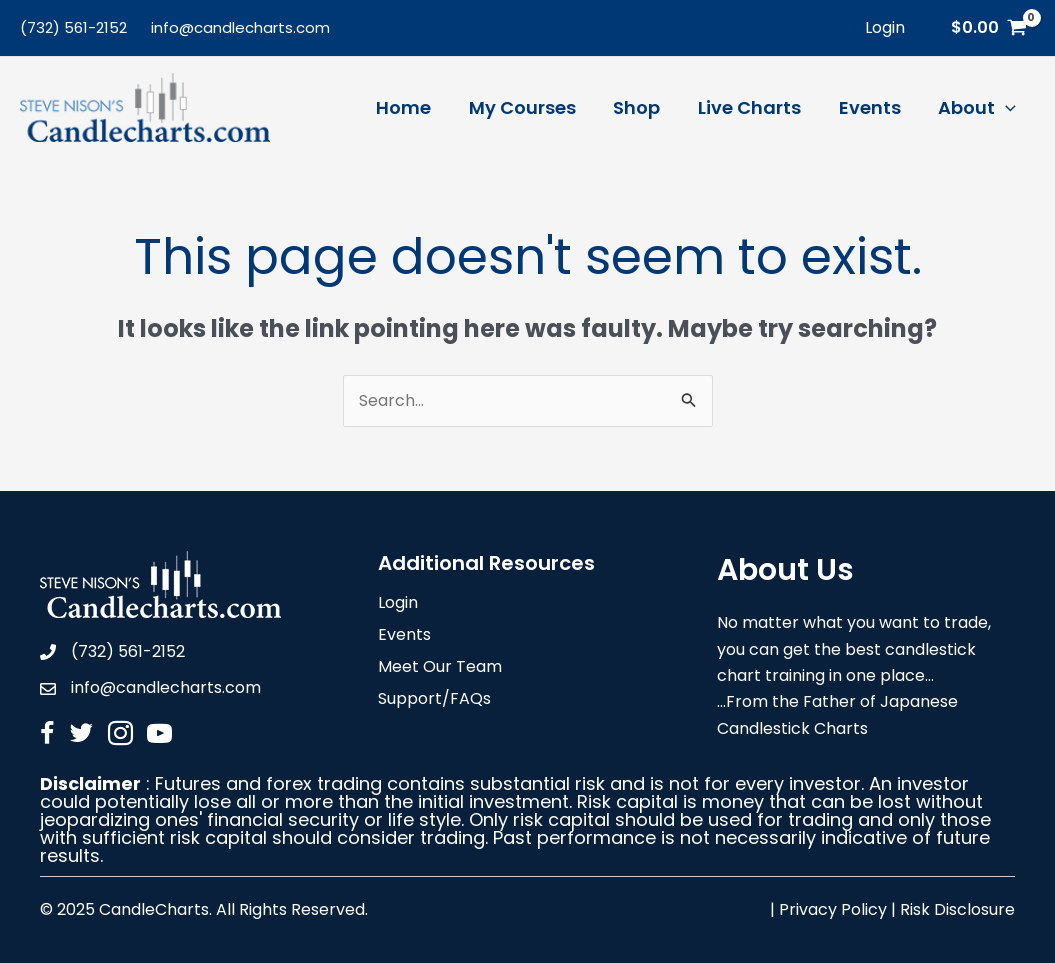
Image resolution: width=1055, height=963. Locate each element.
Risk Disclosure (957, 909)
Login (398, 604)
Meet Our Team (440, 668)
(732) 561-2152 (73, 27)
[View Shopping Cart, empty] (988, 28)
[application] (1006, 108)
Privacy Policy (833, 909)
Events (404, 636)
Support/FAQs (434, 700)
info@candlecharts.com (240, 27)
